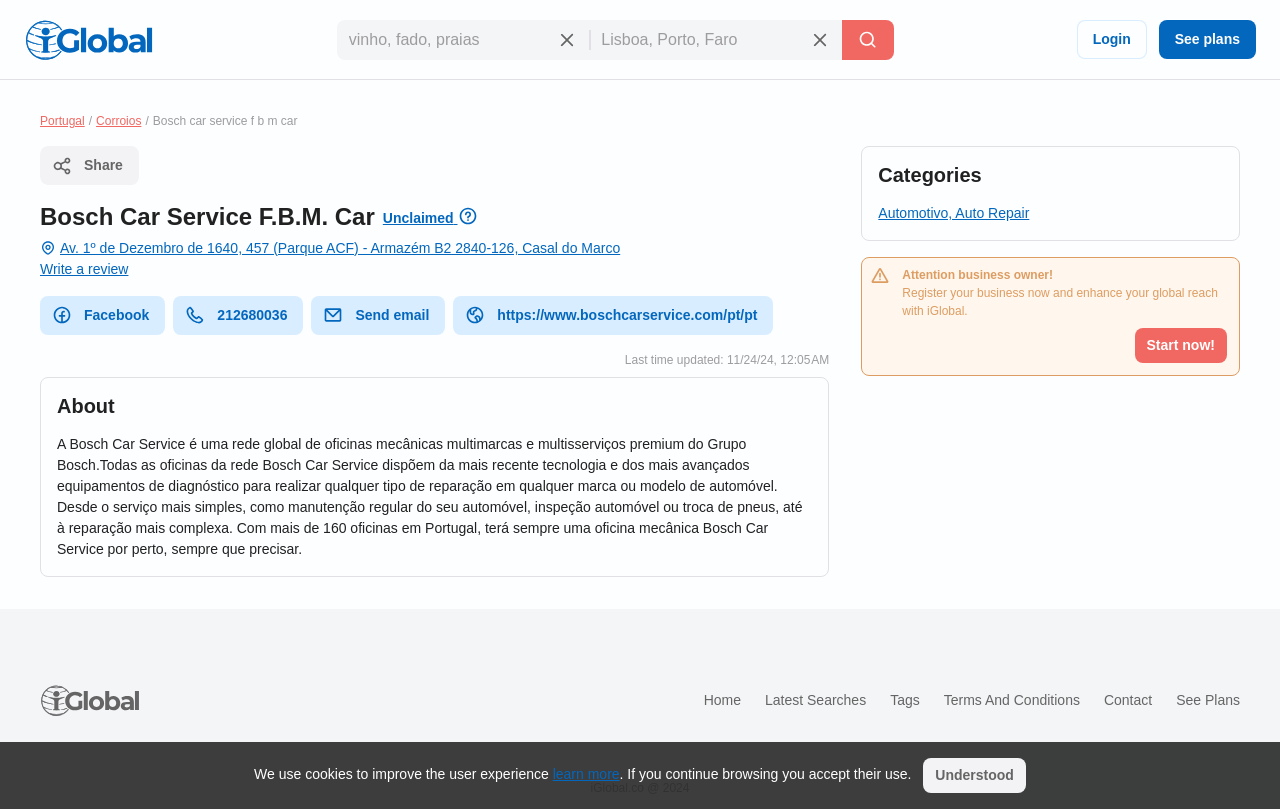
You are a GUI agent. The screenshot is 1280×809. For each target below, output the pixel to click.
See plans (1207, 39)
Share (87, 166)
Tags (905, 700)
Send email (376, 315)
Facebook (100, 315)
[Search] (868, 40)
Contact (1128, 700)
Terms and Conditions (1012, 700)
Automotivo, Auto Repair (953, 213)
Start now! (1181, 345)
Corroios (118, 121)
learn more (586, 774)
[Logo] (89, 40)
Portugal (62, 121)
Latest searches (815, 700)
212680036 (236, 315)
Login (1112, 39)
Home (722, 700)
